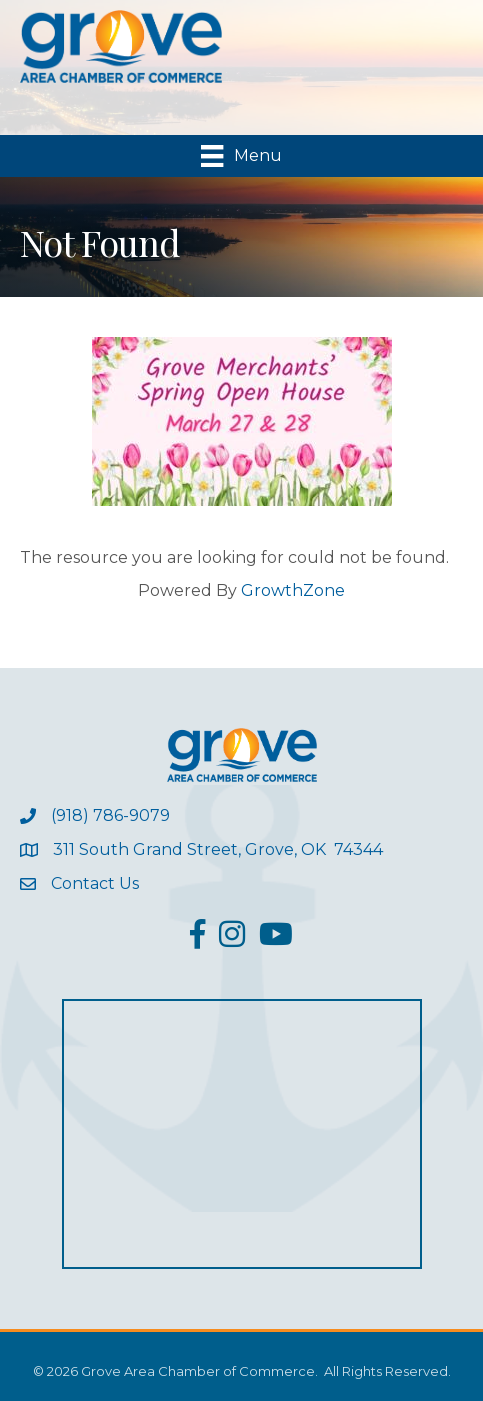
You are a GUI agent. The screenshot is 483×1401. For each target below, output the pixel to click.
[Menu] (241, 156)
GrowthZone (293, 590)
